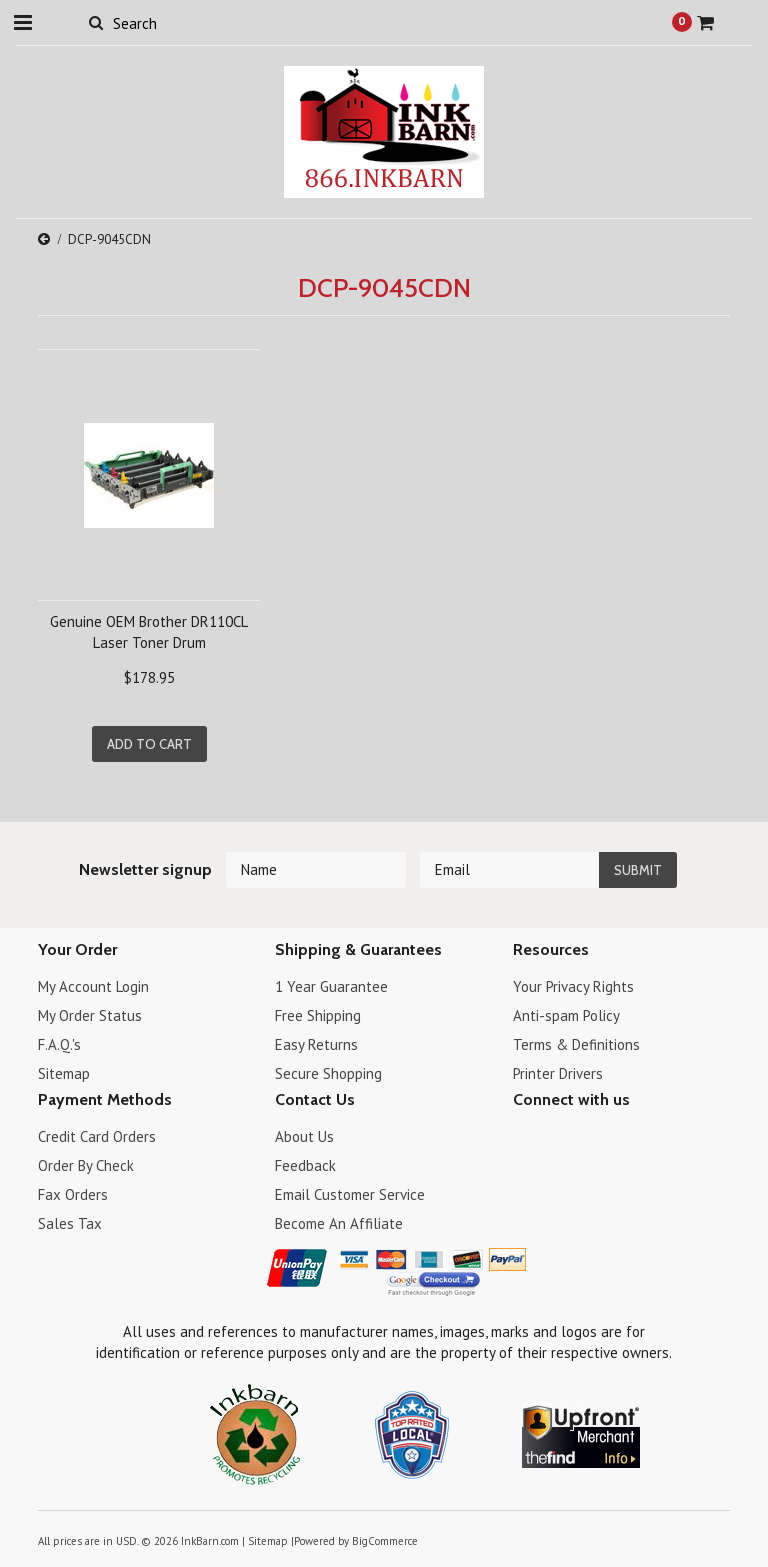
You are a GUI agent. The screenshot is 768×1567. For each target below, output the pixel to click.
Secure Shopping (328, 1073)
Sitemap (64, 1073)
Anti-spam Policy (566, 1015)
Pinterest (595, 1139)
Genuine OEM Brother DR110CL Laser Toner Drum (149, 632)
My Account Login (93, 986)
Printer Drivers (558, 1073)
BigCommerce (385, 1541)
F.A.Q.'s (59, 1044)
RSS (630, 1139)
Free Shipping (318, 1015)
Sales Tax (70, 1223)
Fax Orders (73, 1194)
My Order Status (90, 1015)
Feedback (305, 1165)
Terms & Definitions (576, 1044)
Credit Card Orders (97, 1136)
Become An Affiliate (339, 1223)
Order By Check (86, 1165)
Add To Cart (149, 744)
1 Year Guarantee (331, 986)
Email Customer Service (350, 1194)
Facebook (525, 1139)
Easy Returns (316, 1044)
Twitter (560, 1139)
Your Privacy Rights (573, 986)
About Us (304, 1136)
